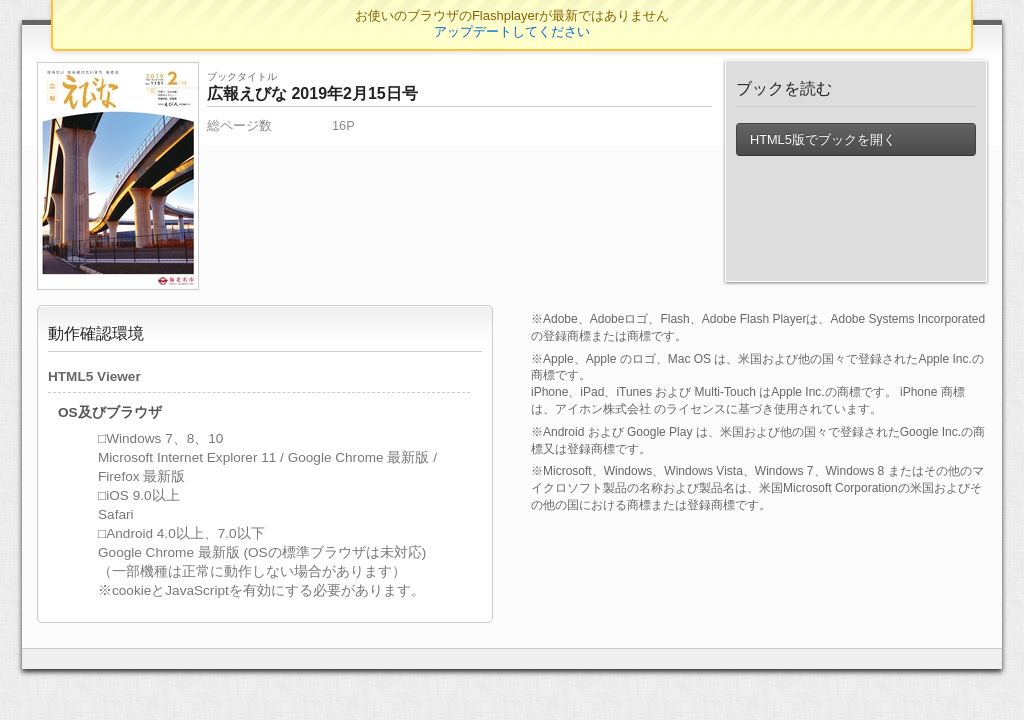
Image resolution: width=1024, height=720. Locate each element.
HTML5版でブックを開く (822, 139)
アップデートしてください (512, 31)
